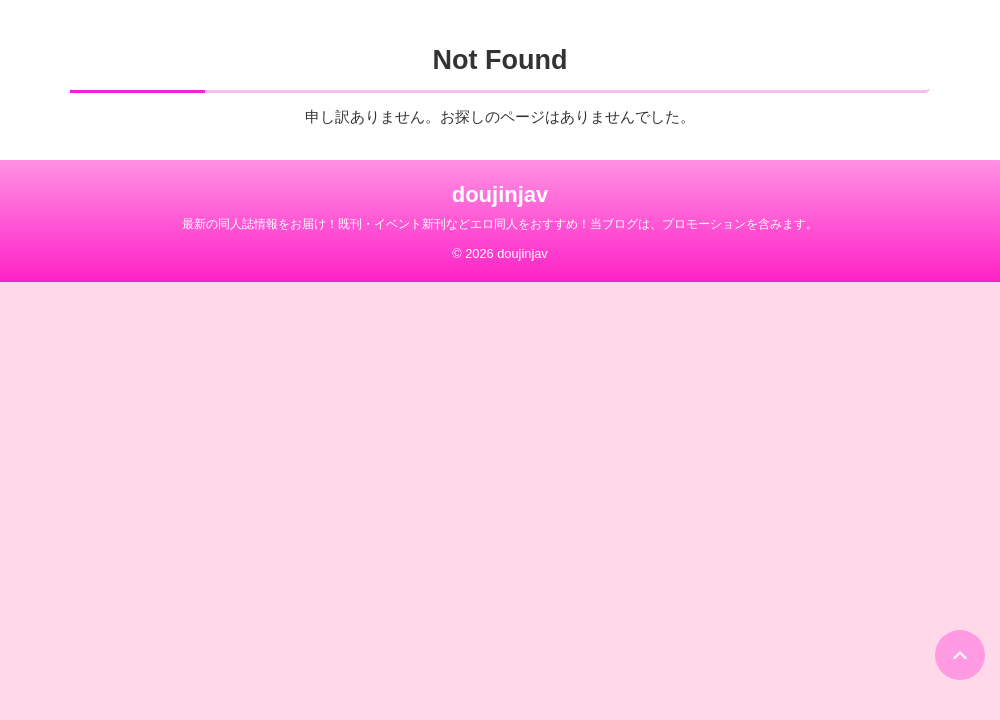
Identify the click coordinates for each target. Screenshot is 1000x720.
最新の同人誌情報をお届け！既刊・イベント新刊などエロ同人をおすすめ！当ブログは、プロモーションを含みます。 (500, 224)
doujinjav (500, 194)
